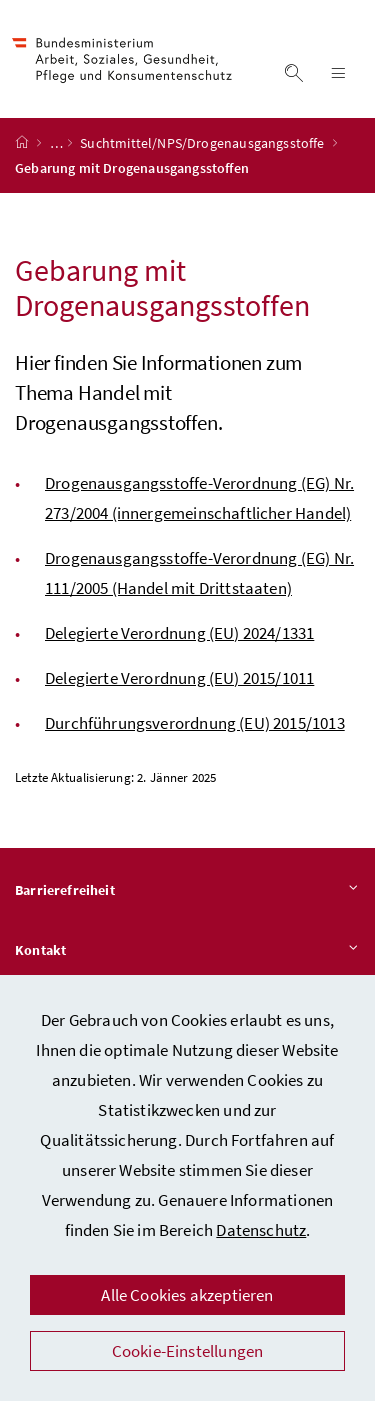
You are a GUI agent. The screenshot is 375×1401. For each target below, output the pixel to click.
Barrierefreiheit (187, 891)
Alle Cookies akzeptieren (187, 1295)
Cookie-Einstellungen (188, 1351)
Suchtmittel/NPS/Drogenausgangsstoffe (204, 143)
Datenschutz (261, 1230)
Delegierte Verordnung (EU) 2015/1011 (179, 678)
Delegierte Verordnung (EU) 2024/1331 (179, 633)
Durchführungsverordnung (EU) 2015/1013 (195, 723)
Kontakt (187, 951)
